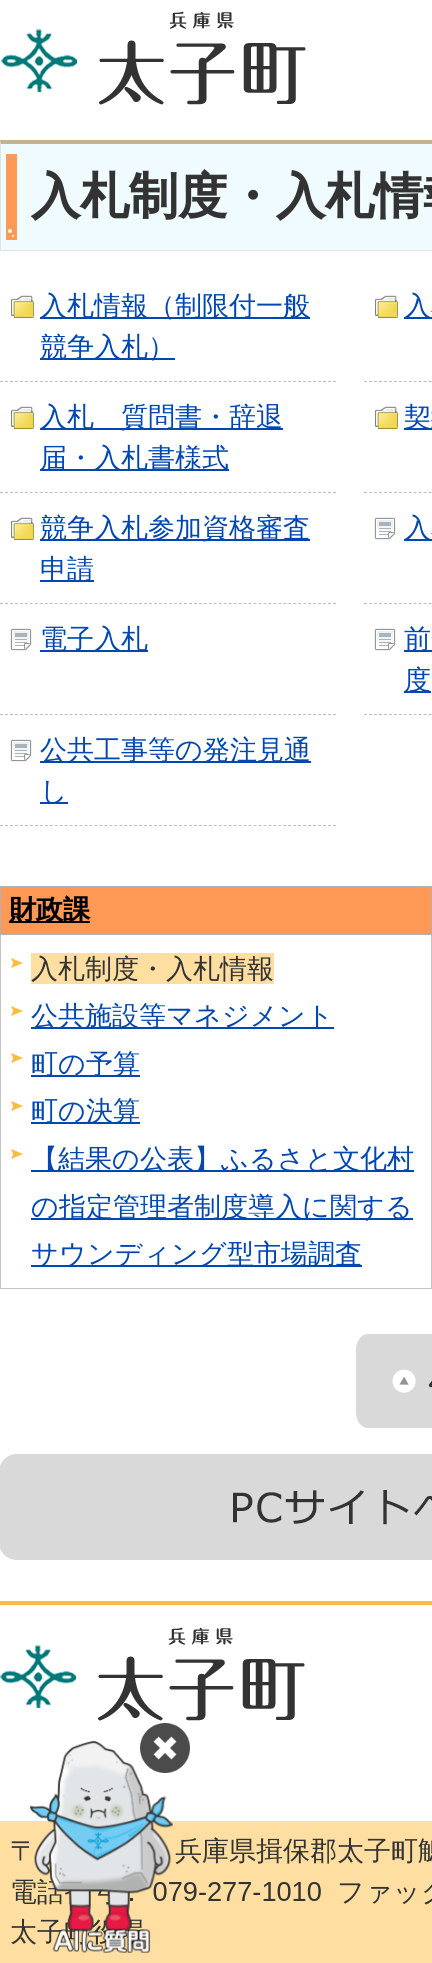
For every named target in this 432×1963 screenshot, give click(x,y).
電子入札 (94, 638)
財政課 (49, 909)
